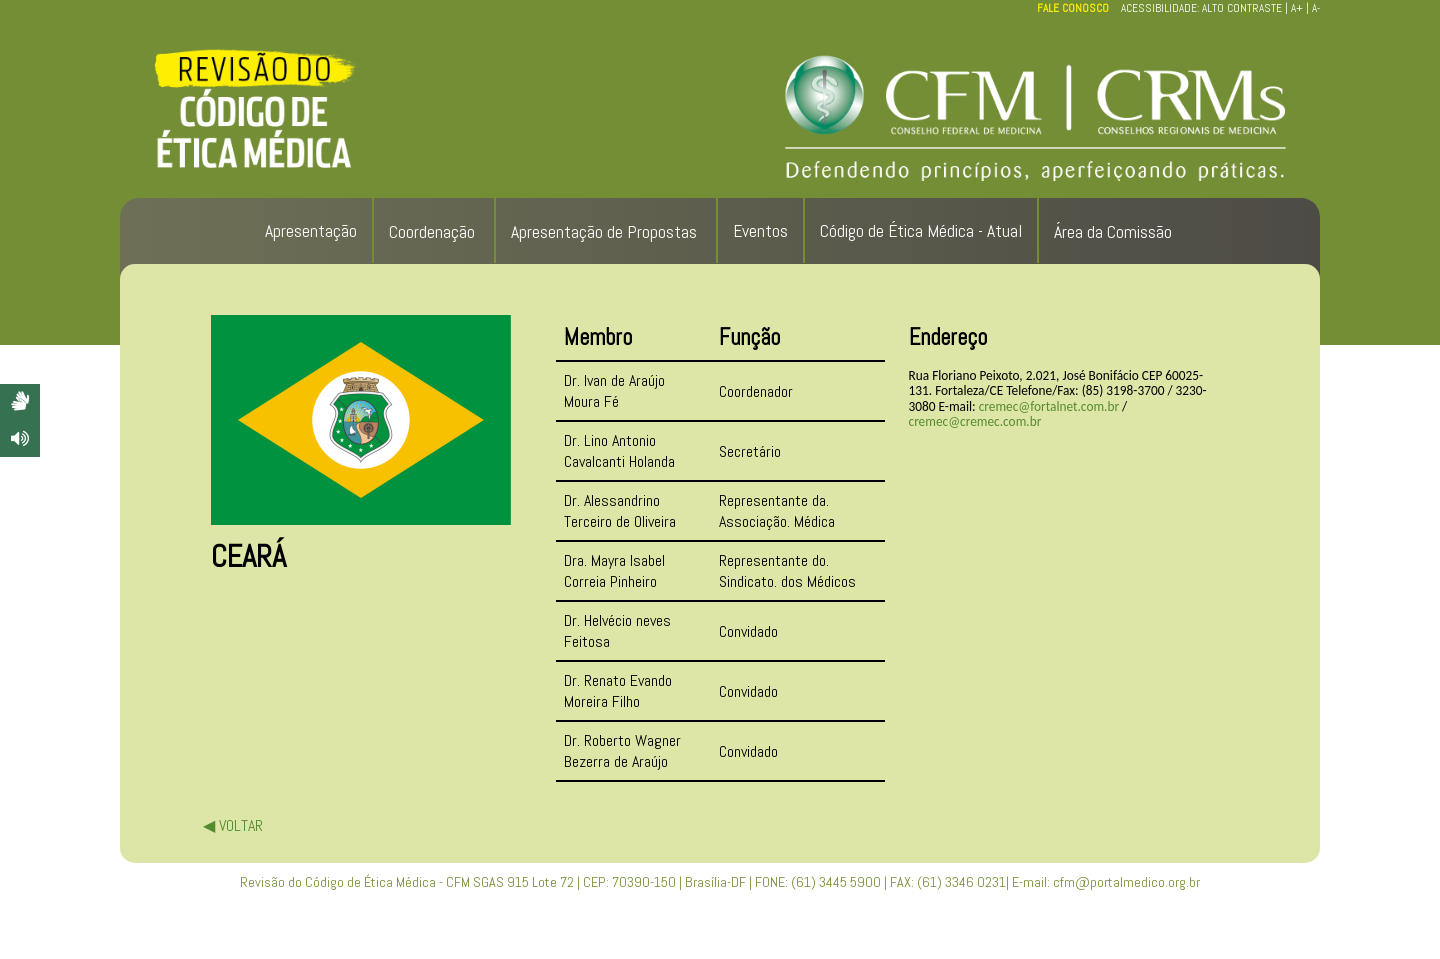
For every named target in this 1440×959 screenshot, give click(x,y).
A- (1316, 8)
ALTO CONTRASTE (1242, 8)
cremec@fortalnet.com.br (1049, 406)
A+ (1297, 8)
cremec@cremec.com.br (975, 421)
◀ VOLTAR (233, 825)
